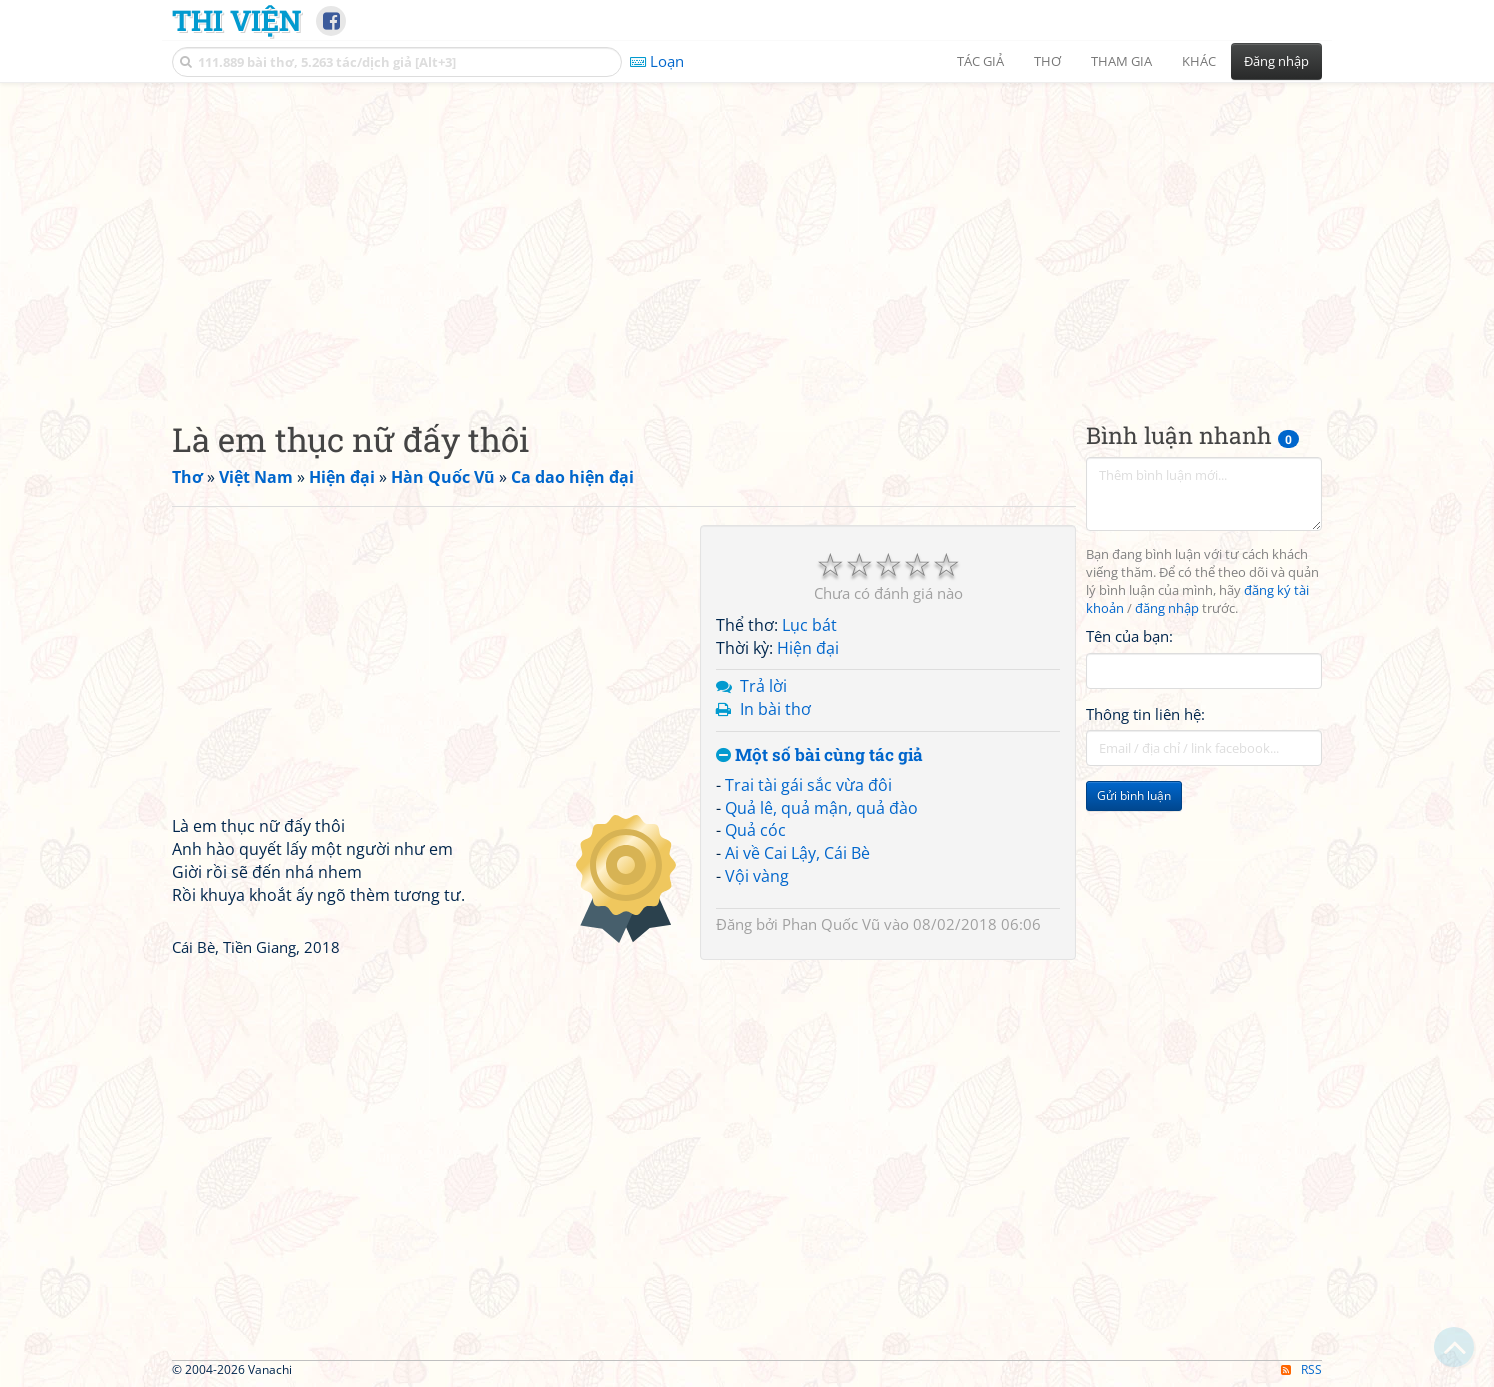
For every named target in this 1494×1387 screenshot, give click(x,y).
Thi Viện (236, 20)
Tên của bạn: (1129, 636)
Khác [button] (1199, 61)
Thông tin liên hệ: (1145, 714)
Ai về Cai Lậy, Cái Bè (797, 853)
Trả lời (763, 686)
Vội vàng (757, 876)
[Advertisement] (747, 235)
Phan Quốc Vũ (831, 924)
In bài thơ (775, 709)
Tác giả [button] (980, 61)
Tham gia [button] (1121, 61)
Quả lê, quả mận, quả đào (821, 808)
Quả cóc (755, 830)
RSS (1301, 1369)
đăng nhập (1167, 608)
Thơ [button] (1047, 61)
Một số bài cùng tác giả (819, 755)
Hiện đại (808, 648)
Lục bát (809, 625)
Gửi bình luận (1134, 795)
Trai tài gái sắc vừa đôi (808, 785)
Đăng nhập (1276, 61)
